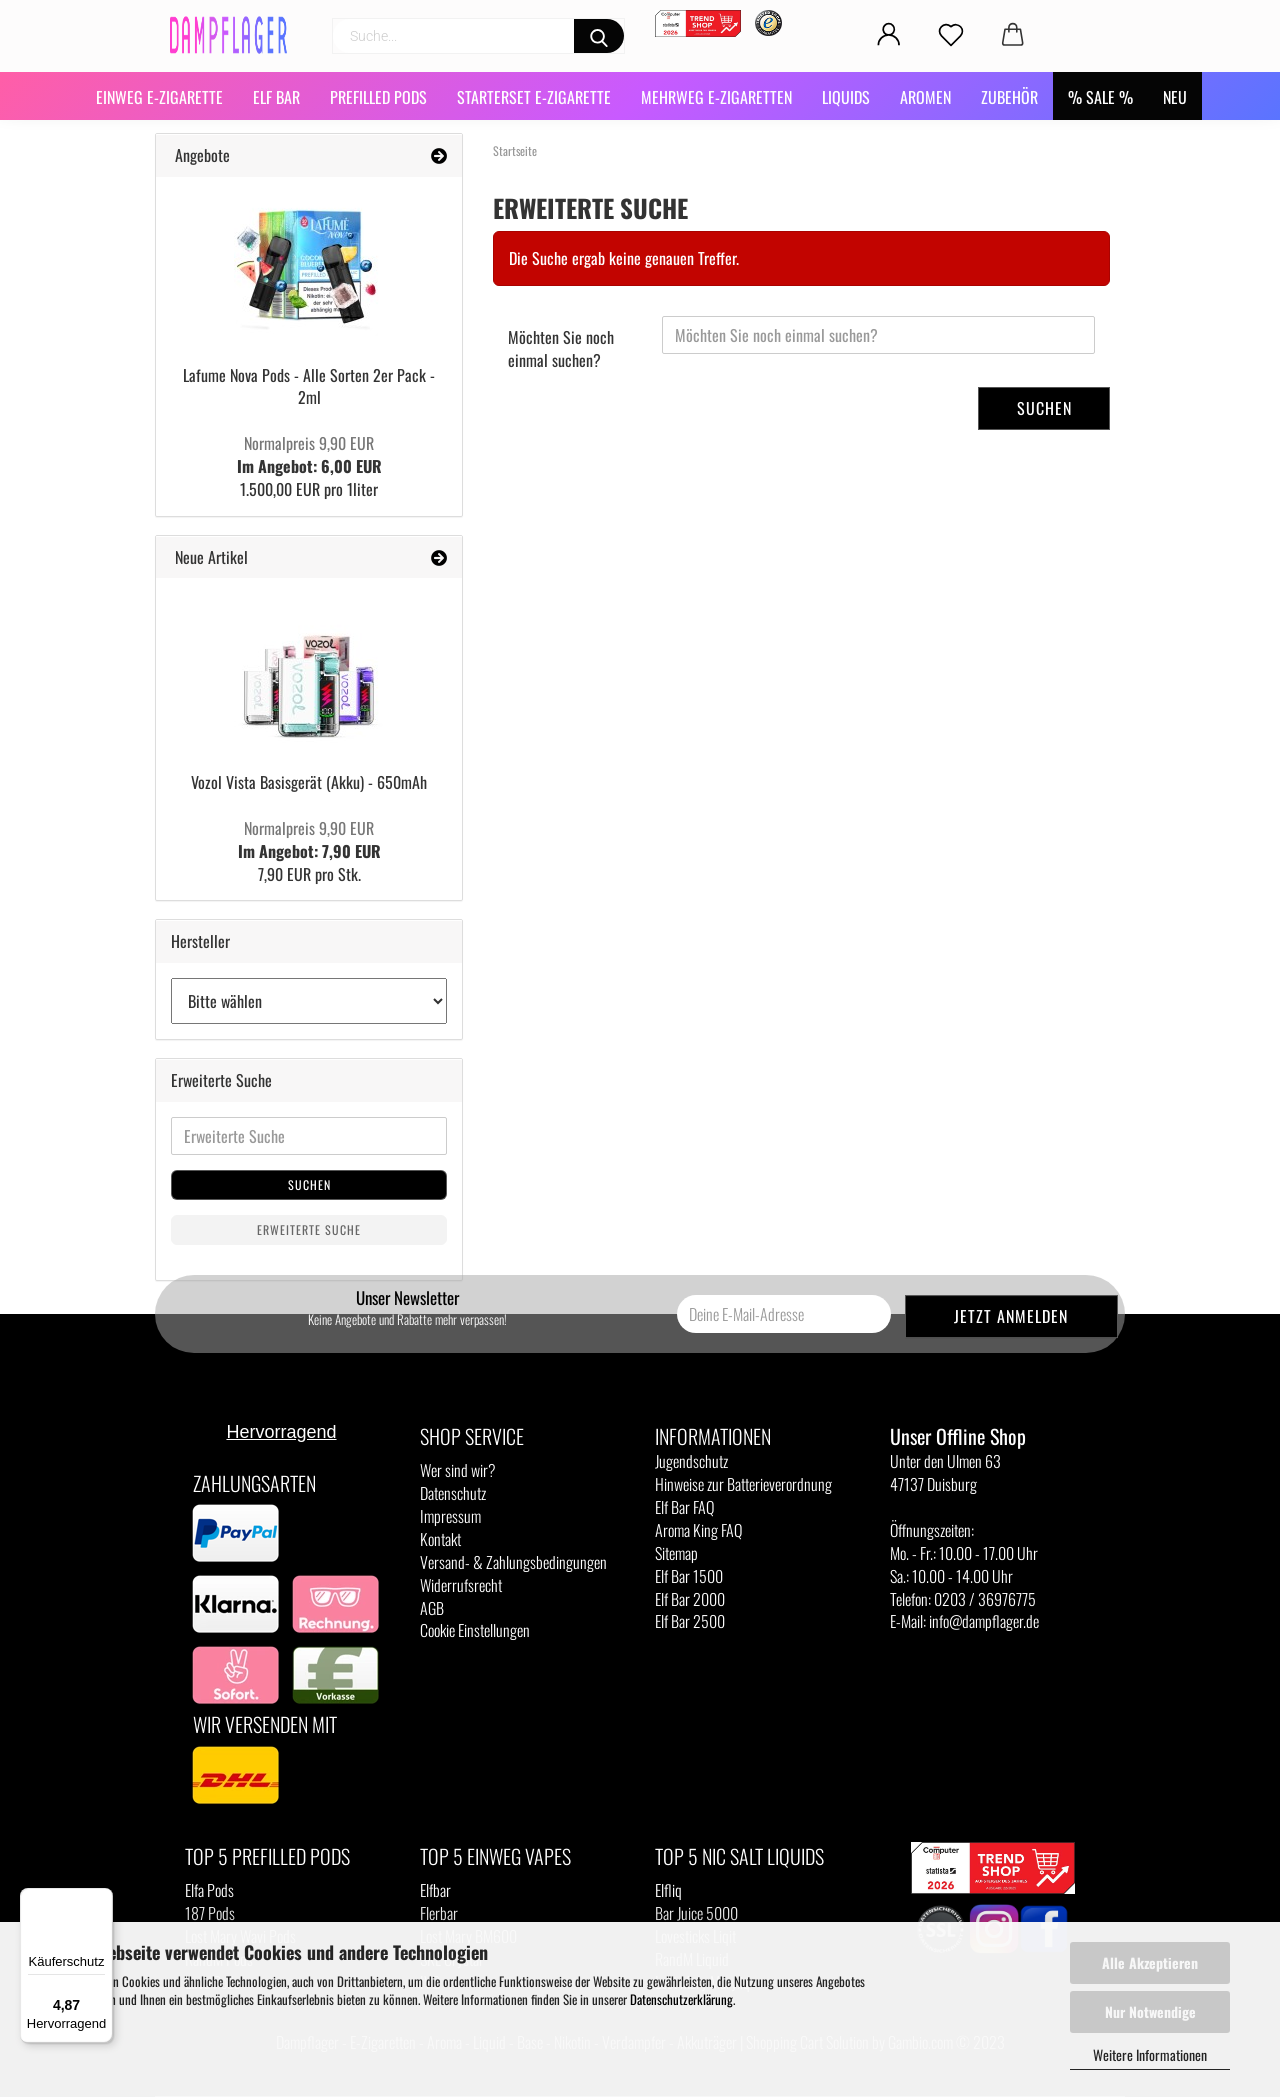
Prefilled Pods (378, 97)
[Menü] (101, 1900)
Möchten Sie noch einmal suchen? (561, 348)
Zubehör (1009, 97)
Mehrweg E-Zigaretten (716, 97)
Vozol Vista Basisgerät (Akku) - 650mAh (309, 782)
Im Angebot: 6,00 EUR (309, 454)
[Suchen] (599, 36)
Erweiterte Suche (309, 1229)
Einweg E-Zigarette (159, 97)
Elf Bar (276, 97)
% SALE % (1100, 97)
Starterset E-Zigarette (534, 97)
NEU (1175, 97)
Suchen (1044, 408)
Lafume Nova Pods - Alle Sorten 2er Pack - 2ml (309, 386)
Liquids (846, 97)
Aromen (925, 97)
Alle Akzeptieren (1150, 1962)
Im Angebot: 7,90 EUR (309, 839)
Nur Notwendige (1150, 2011)
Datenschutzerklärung (681, 1999)
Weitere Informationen (1150, 2054)
